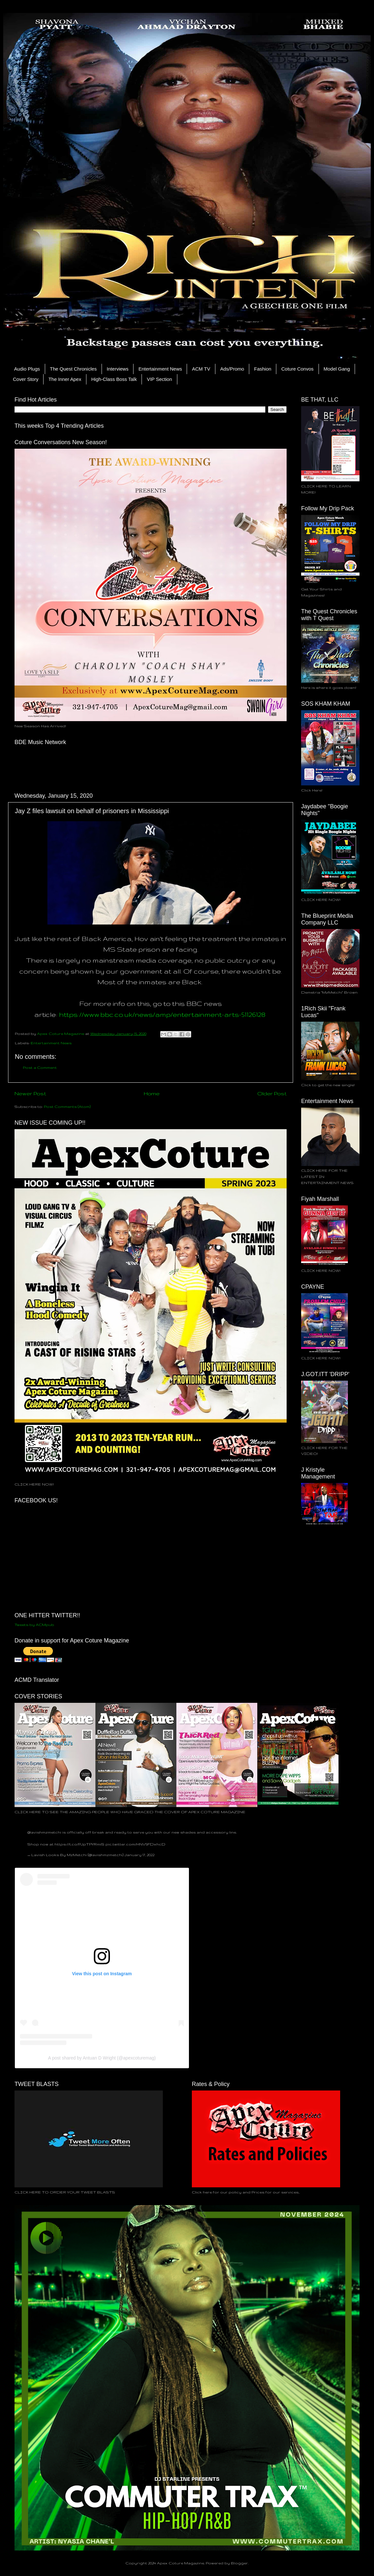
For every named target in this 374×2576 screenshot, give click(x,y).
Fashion (262, 369)
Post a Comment (40, 1067)
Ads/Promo (232, 369)
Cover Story (25, 379)
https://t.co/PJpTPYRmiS (79, 1844)
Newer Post (30, 1093)
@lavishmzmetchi (44, 1832)
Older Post (272, 1093)
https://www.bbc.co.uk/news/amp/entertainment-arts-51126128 (162, 1014)
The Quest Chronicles (73, 369)
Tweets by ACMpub (34, 1624)
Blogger (239, 2563)
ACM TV (201, 369)
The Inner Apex (64, 379)
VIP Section (159, 379)
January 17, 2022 (139, 1855)
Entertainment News (160, 369)
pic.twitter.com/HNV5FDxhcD (135, 1844)
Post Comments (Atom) (67, 1106)
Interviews (118, 369)
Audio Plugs (27, 369)
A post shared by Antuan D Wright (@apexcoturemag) (102, 2057)
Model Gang (337, 369)
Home (152, 1093)
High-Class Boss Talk (114, 379)
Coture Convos (297, 369)
